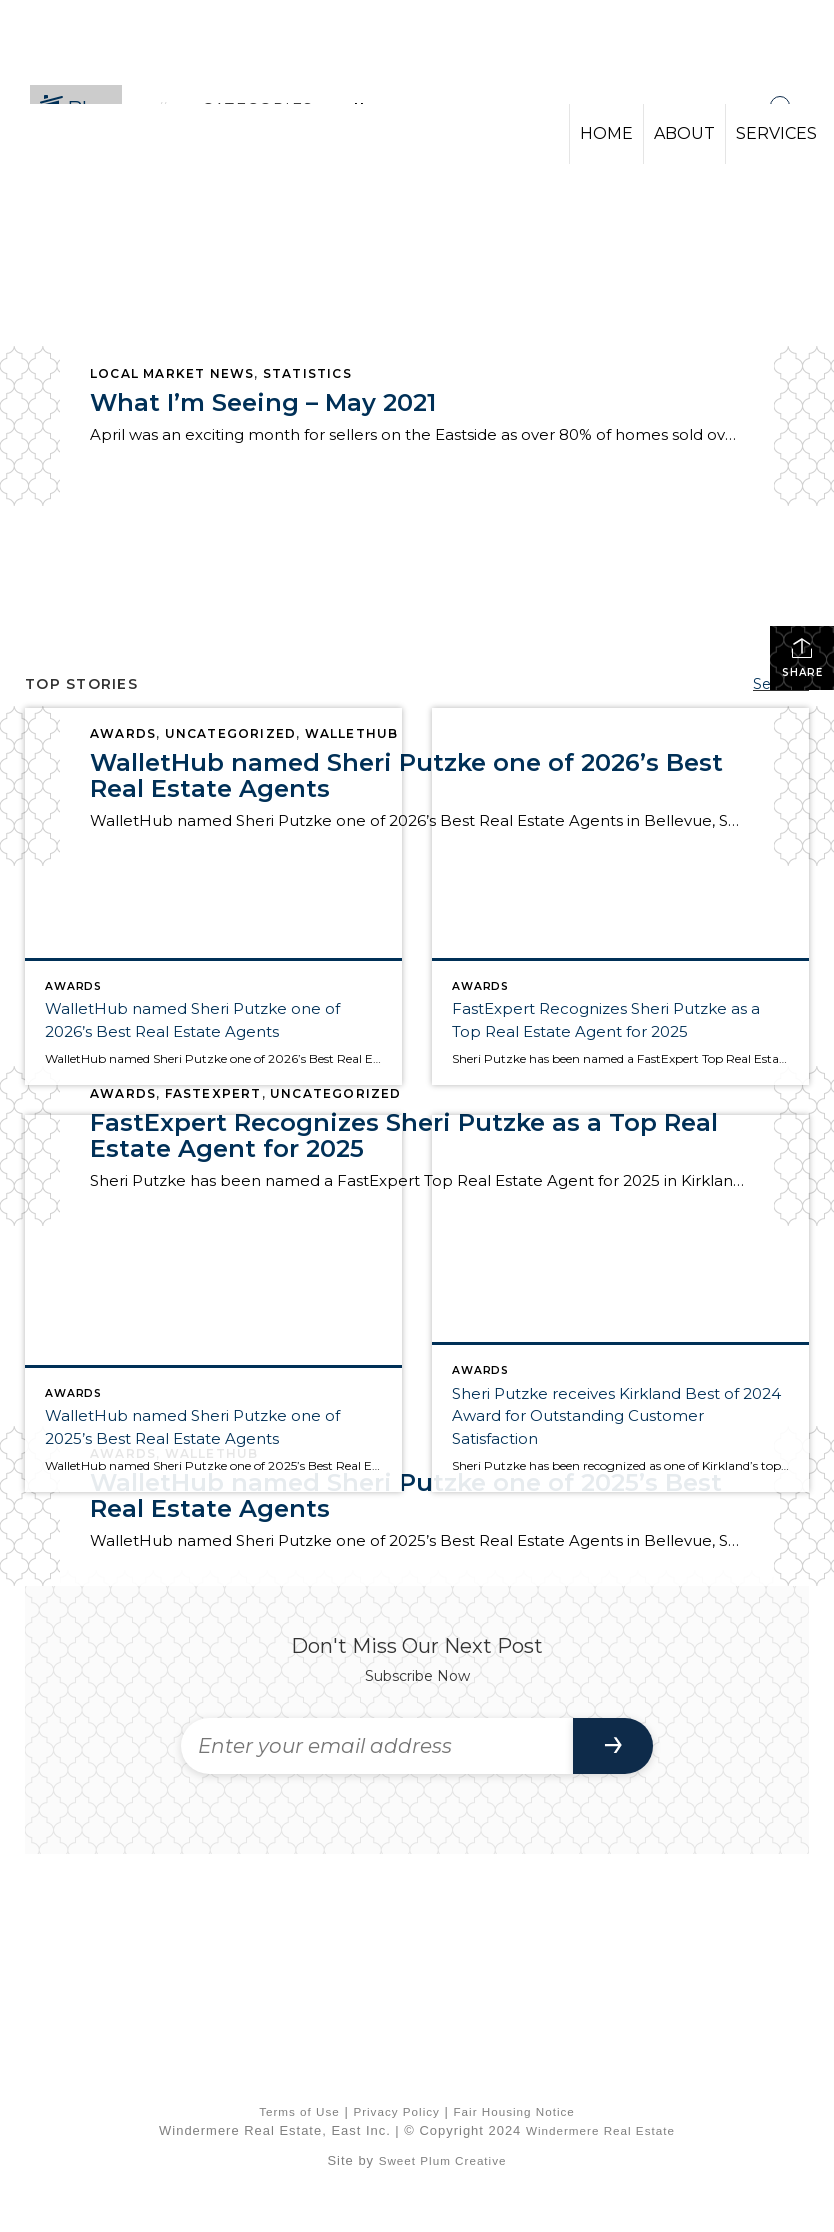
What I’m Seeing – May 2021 (263, 402)
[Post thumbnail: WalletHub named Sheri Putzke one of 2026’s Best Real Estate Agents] (213, 896)
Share (802, 657)
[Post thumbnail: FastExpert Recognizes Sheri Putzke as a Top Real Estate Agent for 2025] (620, 896)
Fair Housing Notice (513, 2111)
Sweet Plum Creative (443, 2160)
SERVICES (776, 133)
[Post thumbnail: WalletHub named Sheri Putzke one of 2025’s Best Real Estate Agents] (213, 1303)
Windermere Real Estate (600, 2130)
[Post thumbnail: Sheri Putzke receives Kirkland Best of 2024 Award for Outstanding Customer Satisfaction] (620, 1303)
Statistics (307, 373)
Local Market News (172, 373)
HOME (606, 133)
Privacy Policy (396, 2111)
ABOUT (684, 133)
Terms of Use (299, 2111)
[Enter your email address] (377, 1746)
